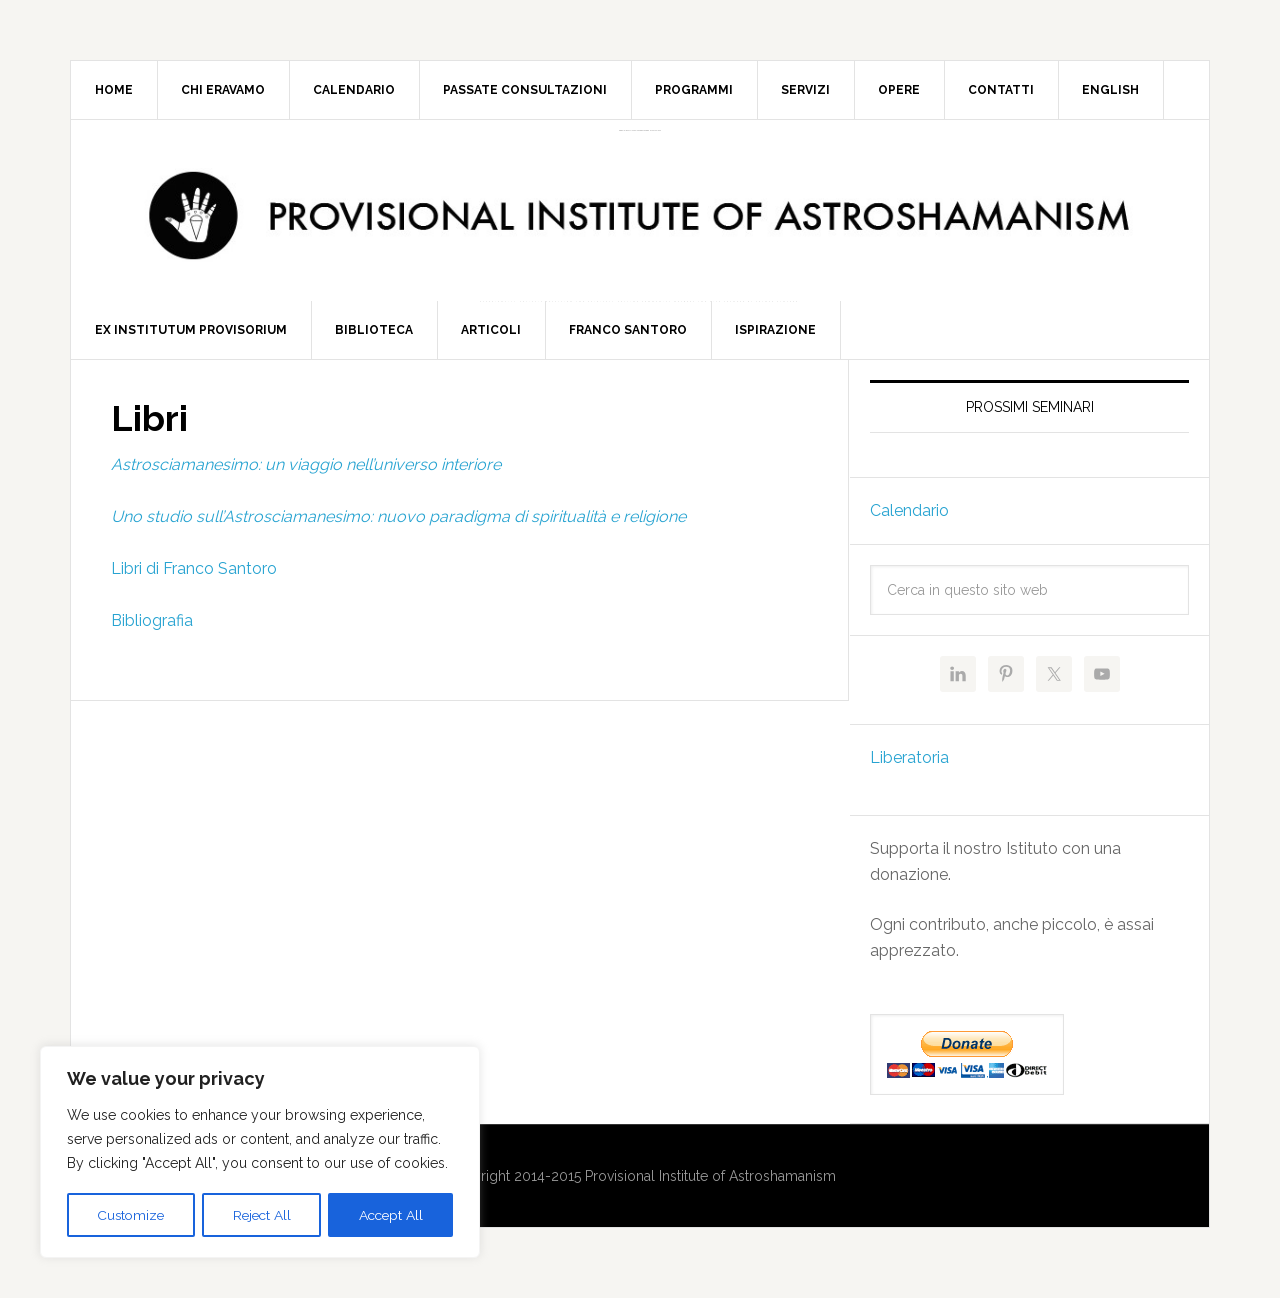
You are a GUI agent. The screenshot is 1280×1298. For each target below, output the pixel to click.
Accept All (390, 1215)
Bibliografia (152, 629)
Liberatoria (909, 766)
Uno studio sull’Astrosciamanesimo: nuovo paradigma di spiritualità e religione (398, 525)
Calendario (909, 519)
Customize (131, 1215)
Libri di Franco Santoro (194, 577)
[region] (260, 1153)
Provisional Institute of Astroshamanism (640, 130)
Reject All (261, 1215)
